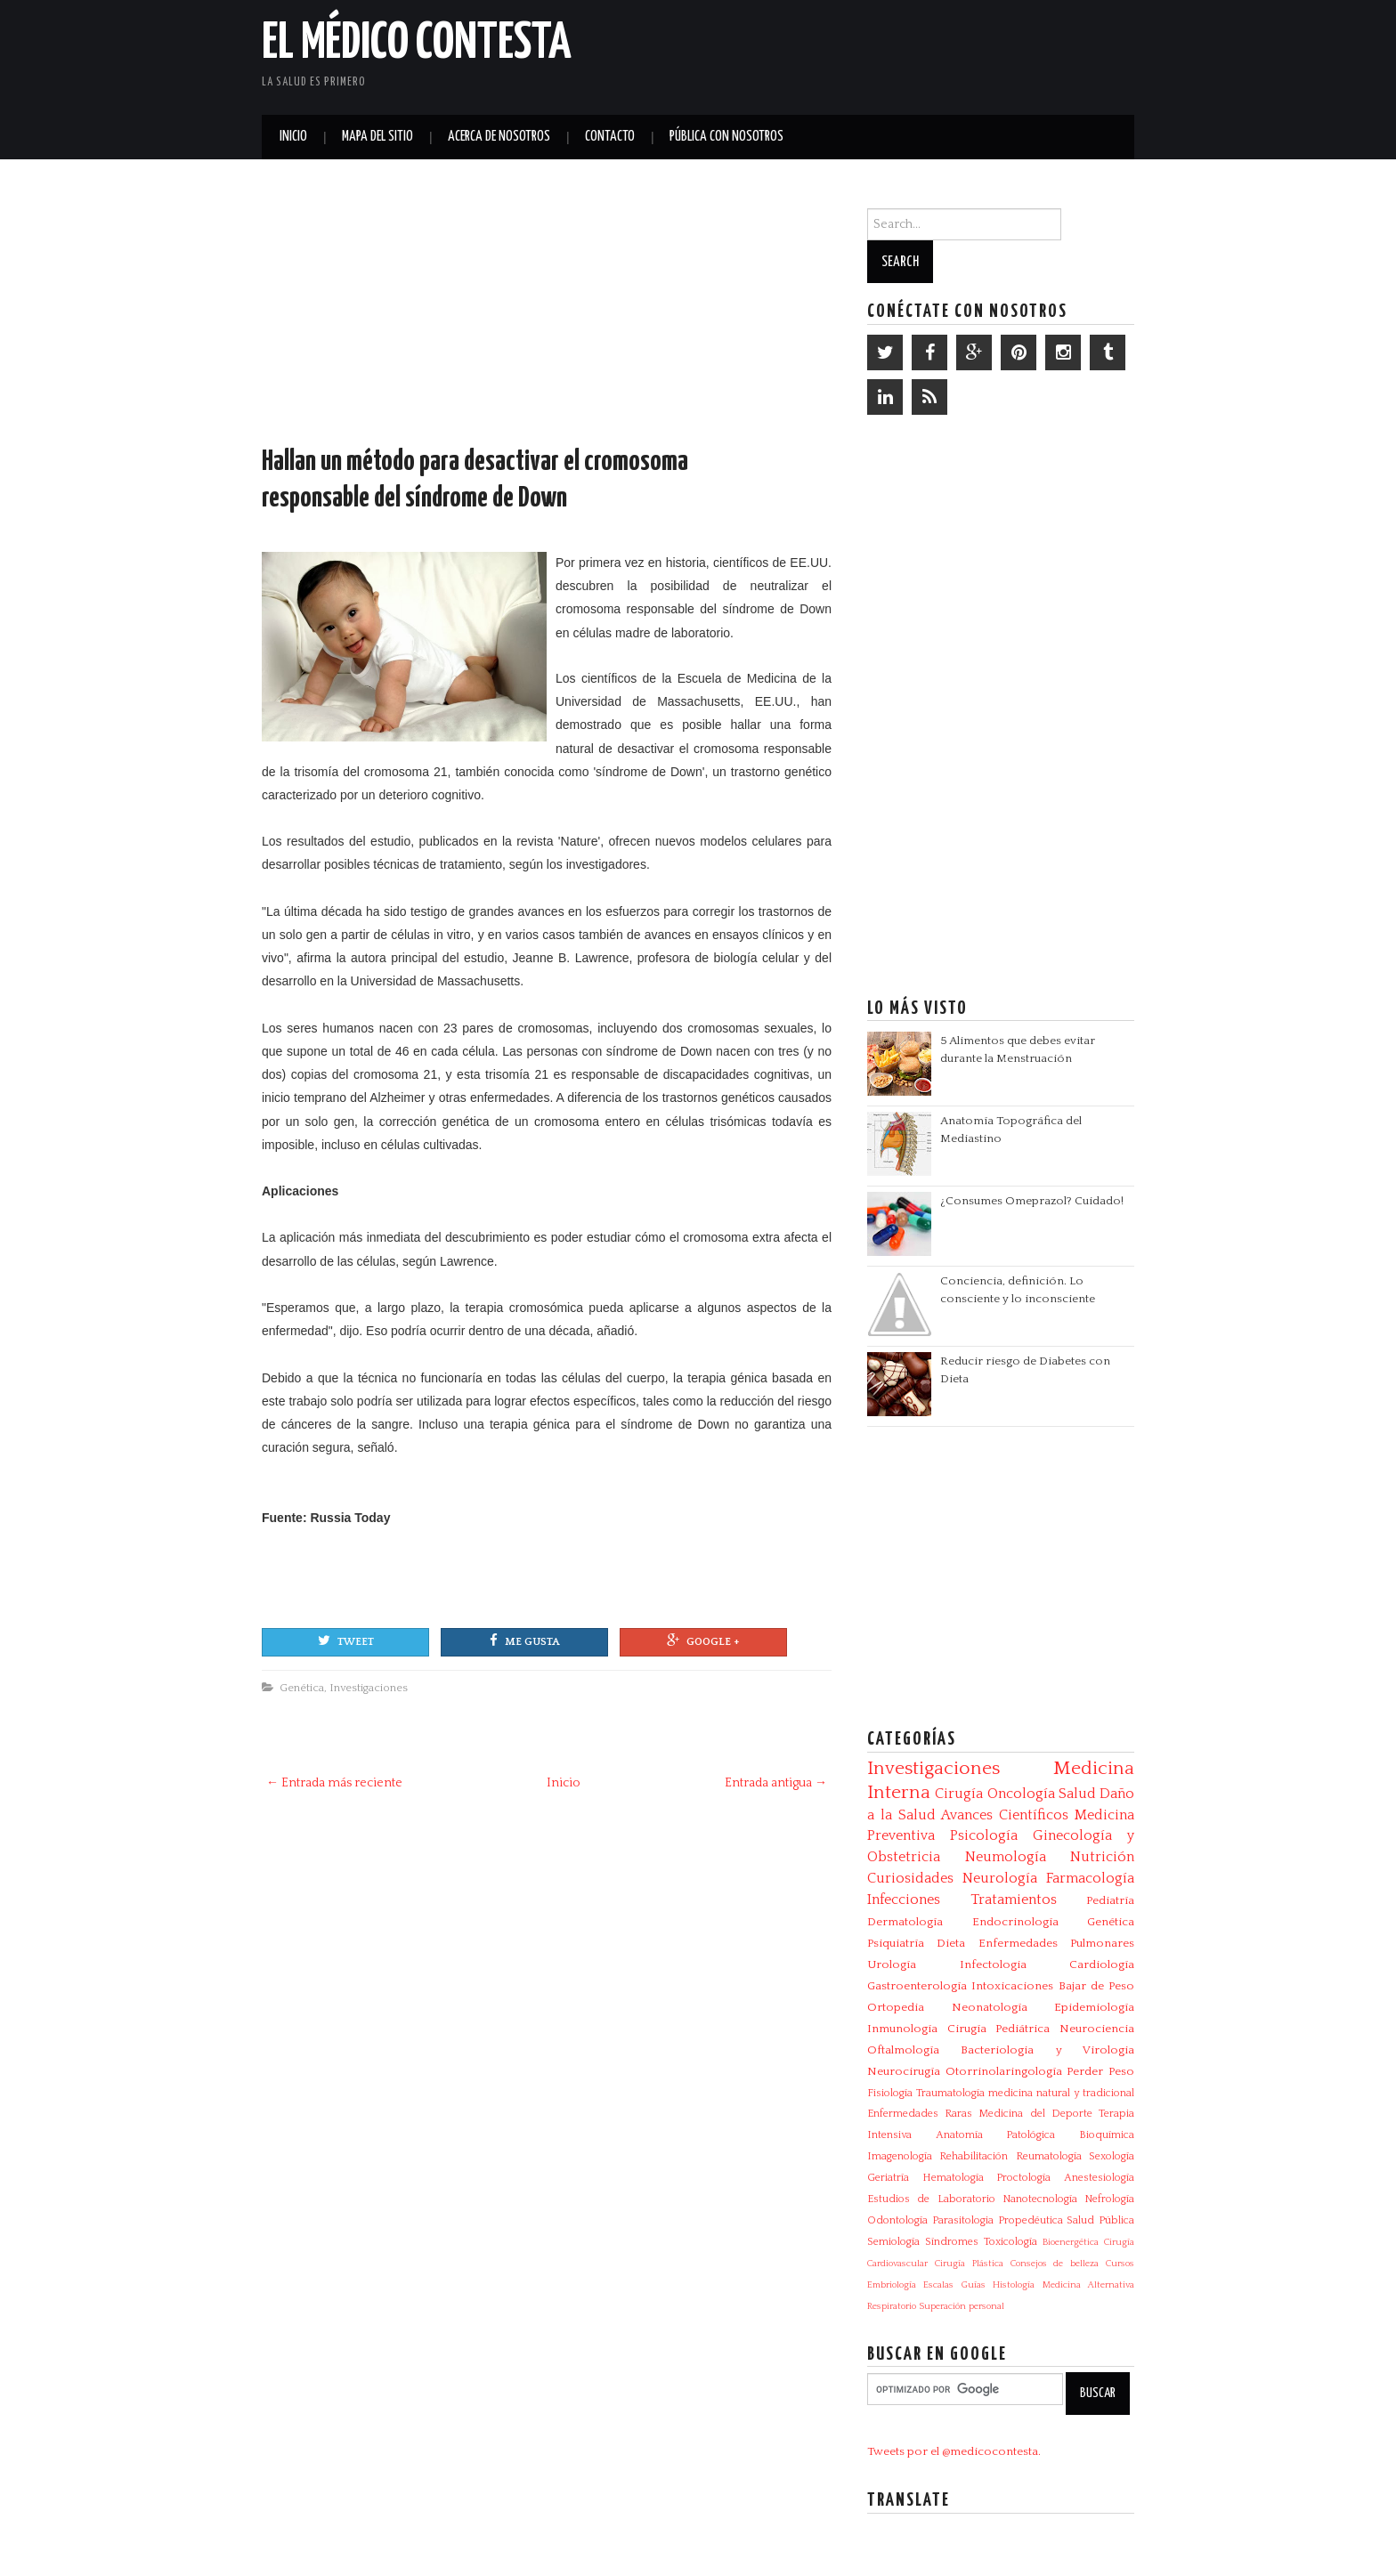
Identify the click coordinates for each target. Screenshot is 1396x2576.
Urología (891, 1964)
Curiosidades (910, 1878)
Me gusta (524, 1640)
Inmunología (902, 2028)
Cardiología (1101, 1964)
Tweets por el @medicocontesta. (954, 2451)
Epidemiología (1094, 2007)
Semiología (893, 2242)
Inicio (293, 136)
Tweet (346, 1640)
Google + (703, 1640)
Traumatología (950, 2093)
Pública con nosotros (726, 136)
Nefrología (1109, 2199)
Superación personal (961, 2306)
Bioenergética (1071, 2242)
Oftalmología (903, 2050)
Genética (302, 1687)
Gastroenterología (917, 1986)
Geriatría (888, 2177)
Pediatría (1110, 1900)
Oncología (1021, 1794)
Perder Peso (1100, 2071)
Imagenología (899, 2156)
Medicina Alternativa (1088, 2285)
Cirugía (959, 1794)
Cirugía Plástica (969, 2263)
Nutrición (1102, 1857)
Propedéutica (1030, 2220)
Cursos (1120, 2263)
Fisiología (890, 2093)
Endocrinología (1015, 1922)
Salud (1077, 1794)
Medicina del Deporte (1035, 2113)
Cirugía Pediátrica (999, 2028)
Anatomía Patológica (996, 2135)
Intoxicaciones (1012, 1986)
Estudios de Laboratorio (931, 2199)
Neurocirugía (903, 2071)
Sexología (1111, 2156)
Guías (974, 2285)
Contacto (610, 136)
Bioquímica (1106, 2135)
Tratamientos (1013, 1899)
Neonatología (989, 2007)
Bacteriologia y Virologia (1047, 2050)
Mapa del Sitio (377, 136)
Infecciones (903, 1899)
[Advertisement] (926, 53)
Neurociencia (1096, 2028)
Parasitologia (963, 2220)
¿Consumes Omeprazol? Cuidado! (1032, 1201)
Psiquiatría (895, 1943)
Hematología (953, 2177)
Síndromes (951, 2242)
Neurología (999, 1878)
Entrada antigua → (776, 1783)
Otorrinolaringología (1004, 2071)
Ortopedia (895, 2007)
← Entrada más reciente (334, 1783)
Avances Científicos (1004, 1815)
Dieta (951, 1943)
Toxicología (1010, 2242)
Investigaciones (368, 1687)
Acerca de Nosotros (499, 136)
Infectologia (993, 1964)
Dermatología (905, 1922)
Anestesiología (1099, 2177)
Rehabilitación (973, 2156)
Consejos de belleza (1055, 2263)
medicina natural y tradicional (1061, 2093)
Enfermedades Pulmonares (1056, 1943)
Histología (1014, 2285)
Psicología (984, 1835)
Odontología (897, 2220)
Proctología (1023, 2177)
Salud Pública (1100, 2220)
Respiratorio (891, 2306)
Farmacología (1090, 1878)
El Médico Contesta (417, 44)
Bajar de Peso (1097, 1986)
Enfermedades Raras (919, 2113)
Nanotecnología (1039, 2199)
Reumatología (1049, 2156)
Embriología (891, 2285)
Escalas (938, 2285)
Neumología (1005, 1857)
